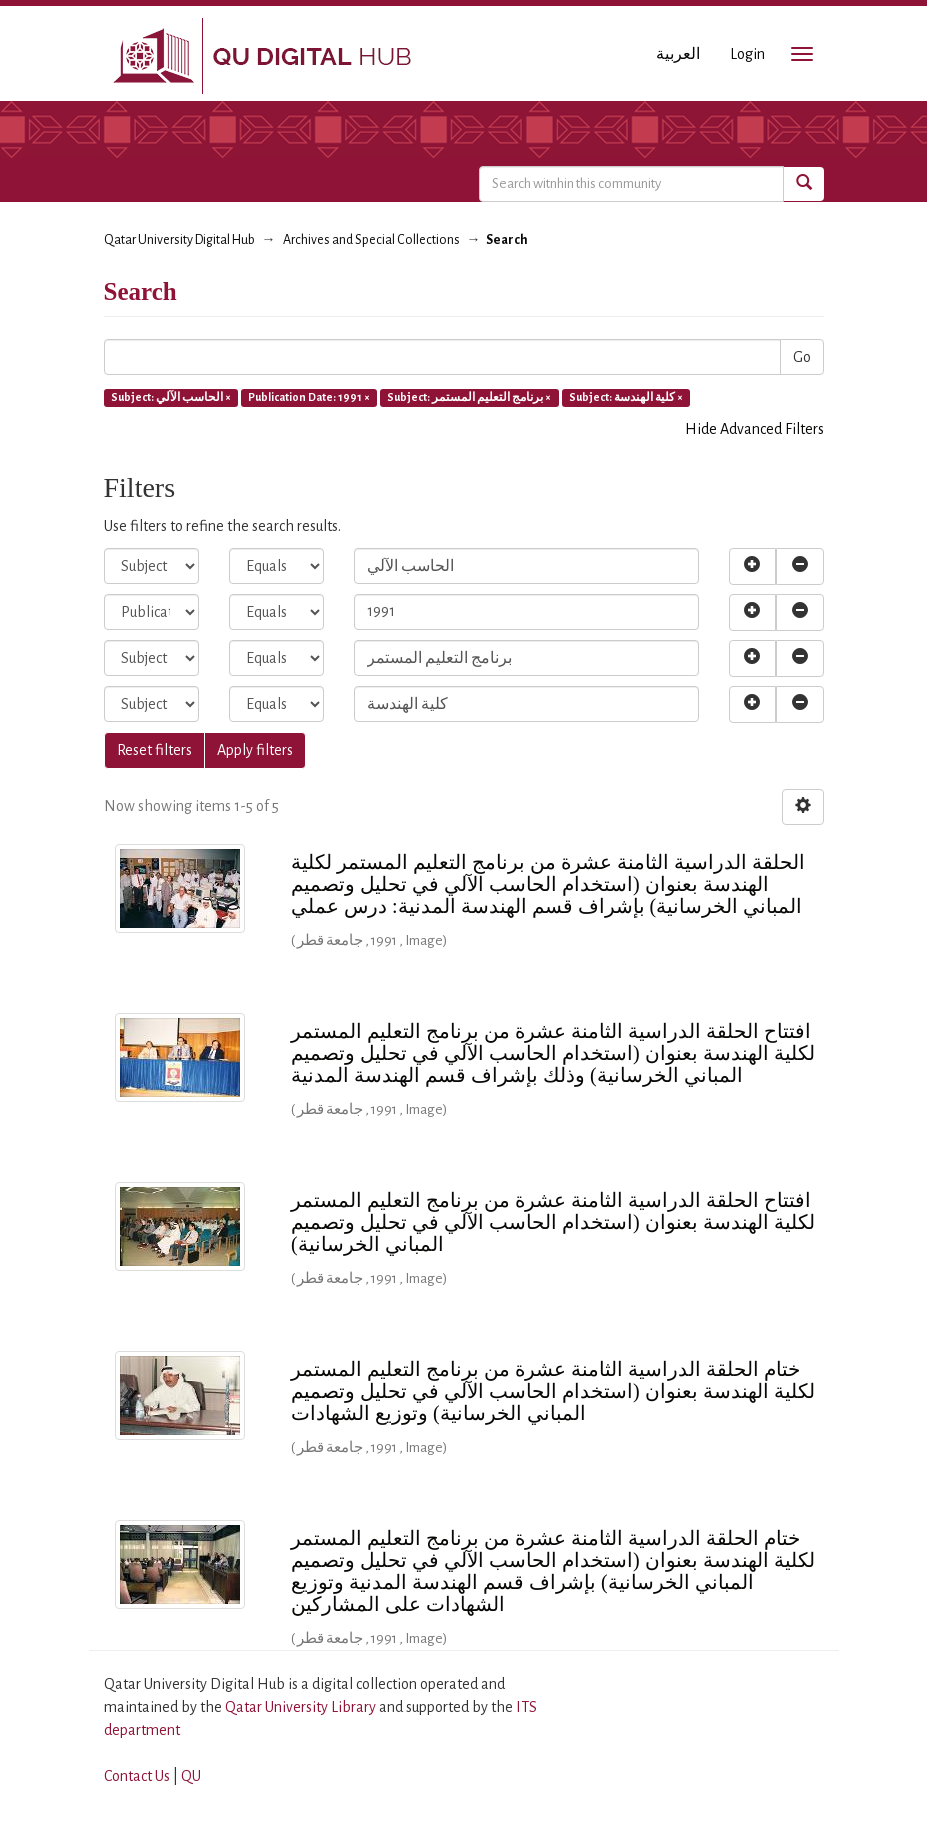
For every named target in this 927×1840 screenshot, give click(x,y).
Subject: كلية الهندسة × (626, 397)
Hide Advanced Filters (754, 429)
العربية (678, 54)
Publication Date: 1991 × (309, 397)
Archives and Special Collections (371, 240)
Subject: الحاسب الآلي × (171, 397)
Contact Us (137, 1776)
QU (191, 1776)
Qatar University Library (302, 1707)
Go (802, 357)
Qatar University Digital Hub (179, 240)
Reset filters (154, 750)
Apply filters (255, 750)
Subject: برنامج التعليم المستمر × (469, 397)
